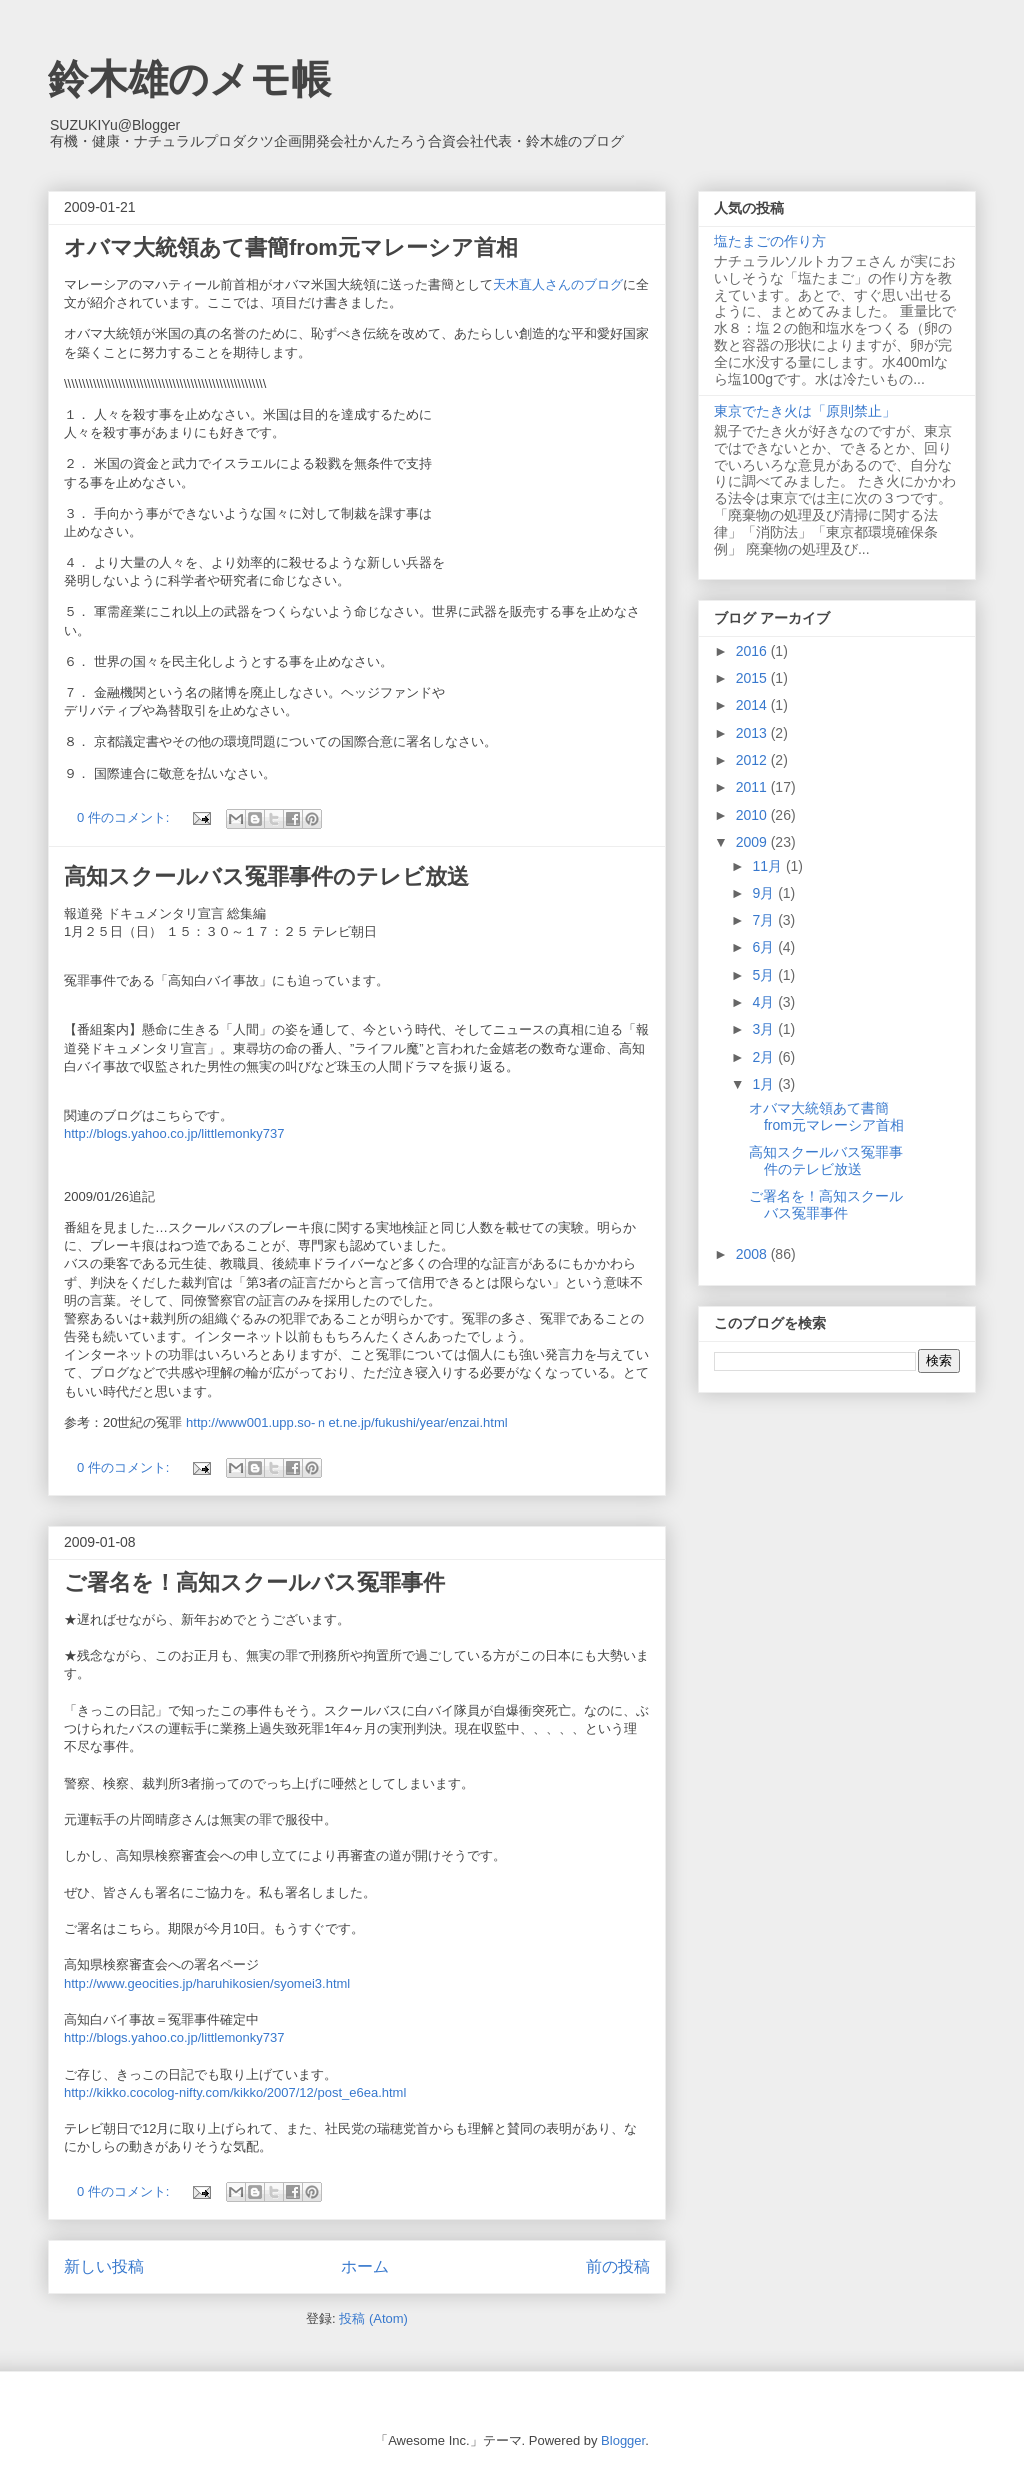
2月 (765, 1057)
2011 (753, 787)
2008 (753, 1254)
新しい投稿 (104, 2266)
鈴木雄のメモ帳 (189, 79)
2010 (753, 815)
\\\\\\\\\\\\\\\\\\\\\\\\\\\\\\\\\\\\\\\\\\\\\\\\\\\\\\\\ (165, 383)
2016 (753, 651)
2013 (753, 733)
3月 (765, 1029)
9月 (765, 893)
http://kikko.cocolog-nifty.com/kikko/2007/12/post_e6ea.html (235, 2092)
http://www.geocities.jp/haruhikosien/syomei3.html (207, 1983)
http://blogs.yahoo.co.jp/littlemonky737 (174, 1133)
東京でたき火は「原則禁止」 (805, 411)
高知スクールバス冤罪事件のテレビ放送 (266, 876)
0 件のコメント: (125, 817)
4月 (765, 1002)
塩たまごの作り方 (770, 241)
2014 (753, 705)
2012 (753, 760)
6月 (765, 947)
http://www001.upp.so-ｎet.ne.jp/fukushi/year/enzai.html (347, 1422)
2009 (753, 842)
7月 (765, 920)
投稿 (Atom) (373, 2318)
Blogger (623, 2440)
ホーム (365, 2266)
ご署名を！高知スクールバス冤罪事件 (254, 1582)
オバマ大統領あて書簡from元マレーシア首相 (291, 247)
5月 (765, 975)
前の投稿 (618, 2266)
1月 (765, 1084)
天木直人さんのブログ (558, 284)
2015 (753, 678)
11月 (768, 866)
